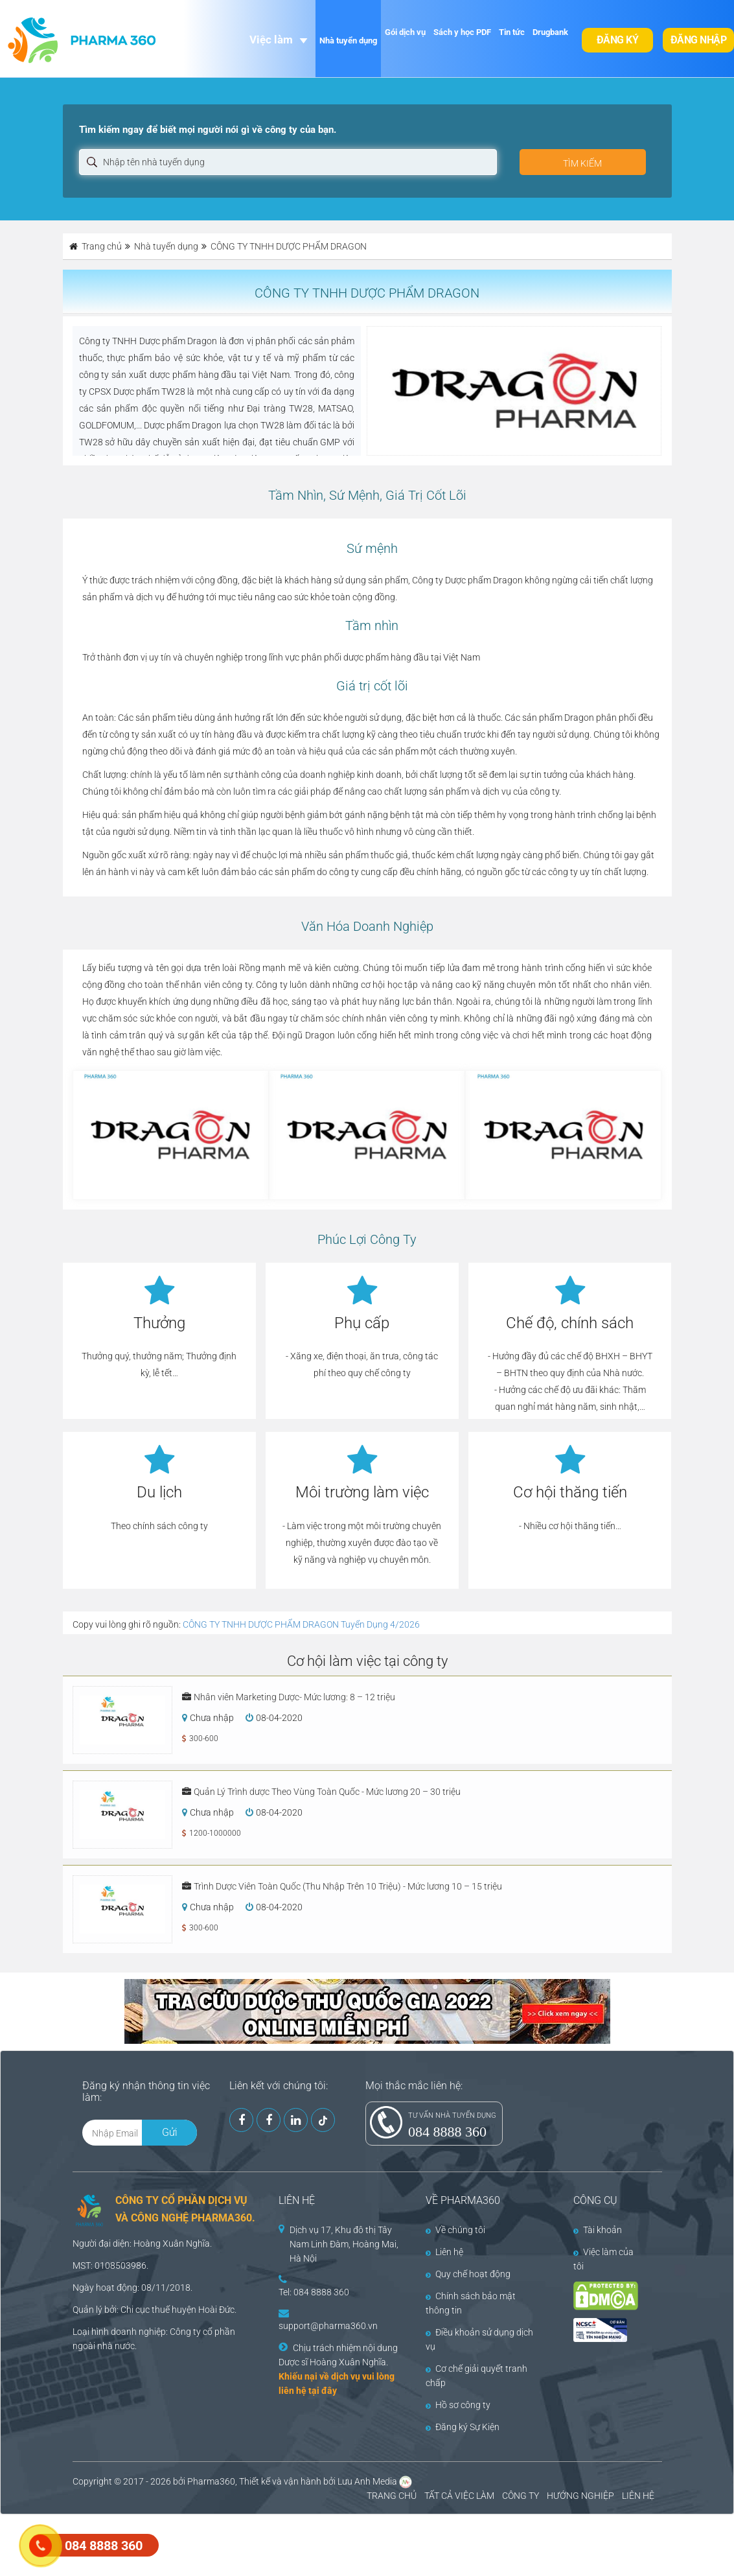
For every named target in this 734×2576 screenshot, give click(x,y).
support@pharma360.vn (328, 2326)
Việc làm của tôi (603, 2259)
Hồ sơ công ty (458, 2405)
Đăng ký (618, 40)
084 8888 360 (447, 2132)
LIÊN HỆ (638, 2495)
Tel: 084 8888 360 (314, 2292)
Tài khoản (597, 2230)
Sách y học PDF (462, 32)
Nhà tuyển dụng (348, 40)
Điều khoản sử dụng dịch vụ (479, 2339)
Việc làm (271, 39)
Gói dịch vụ (405, 32)
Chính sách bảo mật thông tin (471, 2303)
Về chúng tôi (455, 2230)
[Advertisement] (236, 2543)
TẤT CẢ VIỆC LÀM (459, 2495)
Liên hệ (444, 2252)
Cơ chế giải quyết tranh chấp (476, 2375)
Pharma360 (211, 2481)
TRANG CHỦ (392, 2495)
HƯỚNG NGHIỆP (580, 2495)
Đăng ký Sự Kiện (462, 2427)
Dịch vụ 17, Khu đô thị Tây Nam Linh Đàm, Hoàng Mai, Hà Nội (344, 2244)
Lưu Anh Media (367, 2481)
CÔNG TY (520, 2495)
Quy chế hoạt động (468, 2274)
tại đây (322, 2390)
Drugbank (550, 32)
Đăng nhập (699, 40)
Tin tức (512, 32)
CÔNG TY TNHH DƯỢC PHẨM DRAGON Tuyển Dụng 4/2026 (301, 1624)
